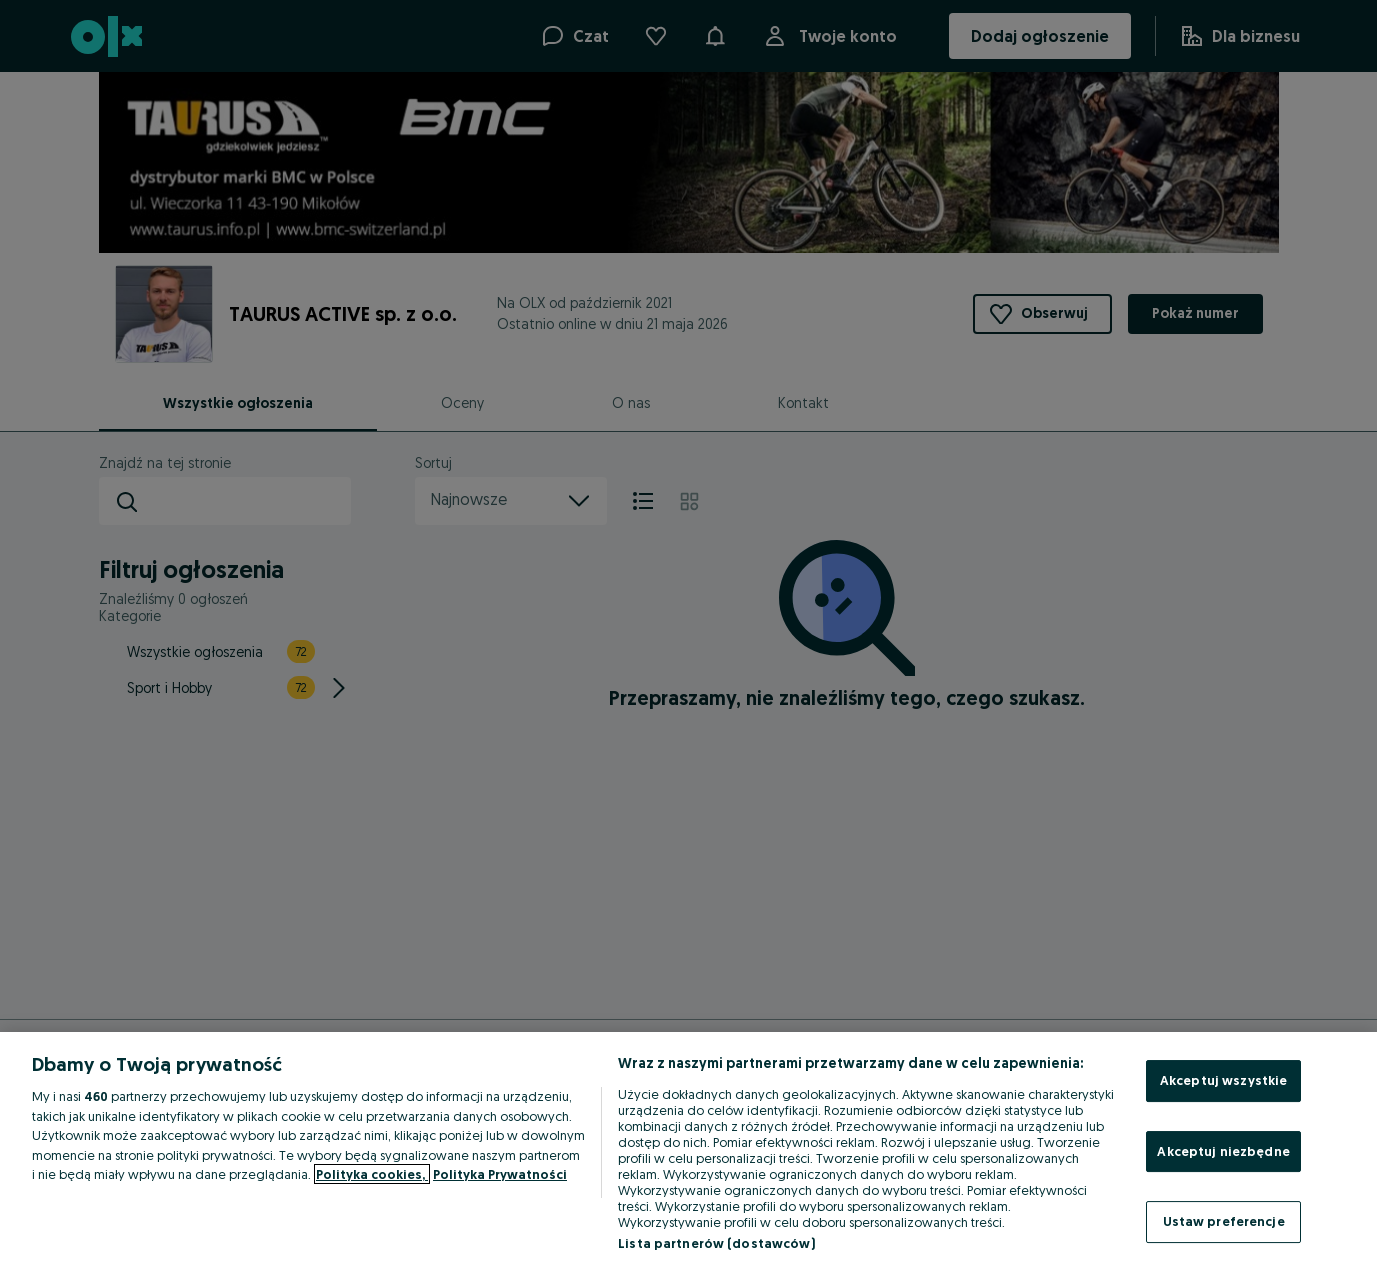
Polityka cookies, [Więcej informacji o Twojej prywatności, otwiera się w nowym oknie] (372, 1174)
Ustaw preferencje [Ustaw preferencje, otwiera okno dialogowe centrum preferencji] (1224, 1221)
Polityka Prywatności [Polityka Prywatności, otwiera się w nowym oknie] (500, 1174)
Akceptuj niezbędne (1223, 1151)
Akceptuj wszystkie (1223, 1080)
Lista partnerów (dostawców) (716, 1243)
